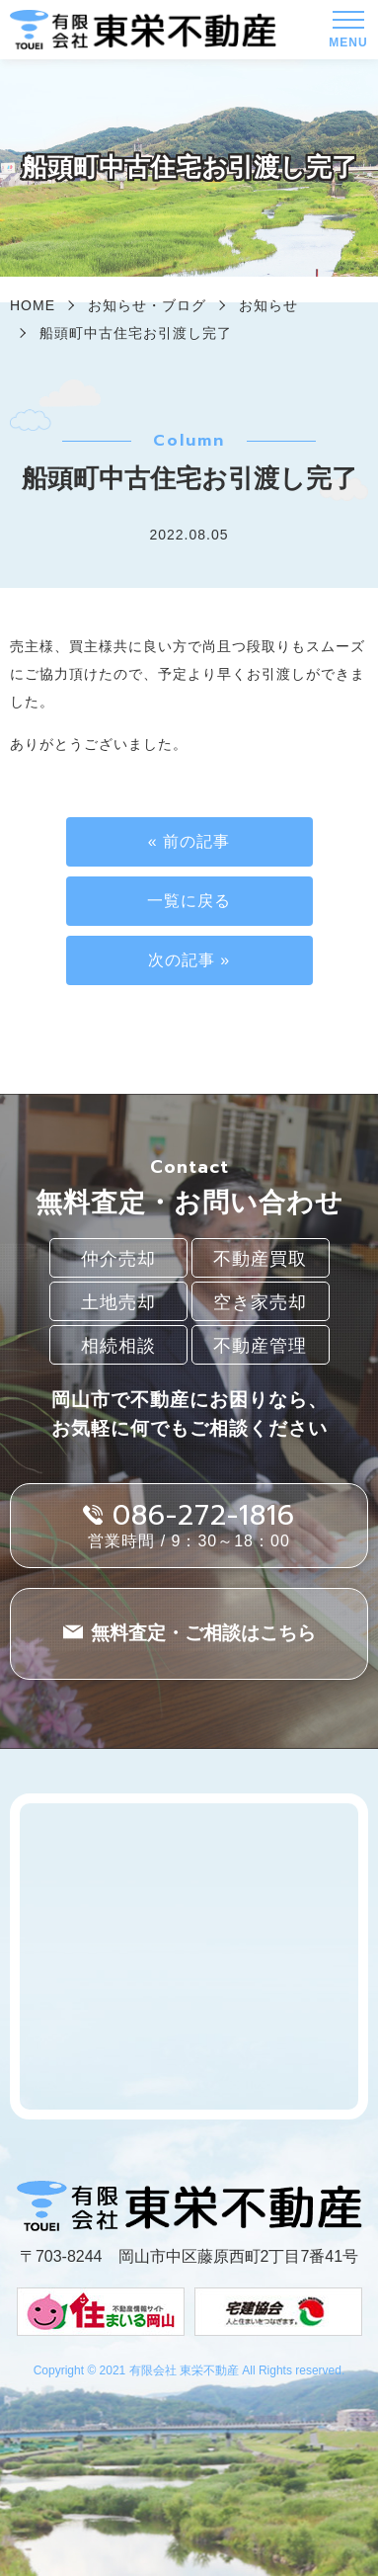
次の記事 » (189, 960)
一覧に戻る (189, 900)
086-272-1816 (204, 1516)
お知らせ (268, 305)
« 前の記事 (189, 841)
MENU (348, 34)
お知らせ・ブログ (147, 305)
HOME (32, 305)
